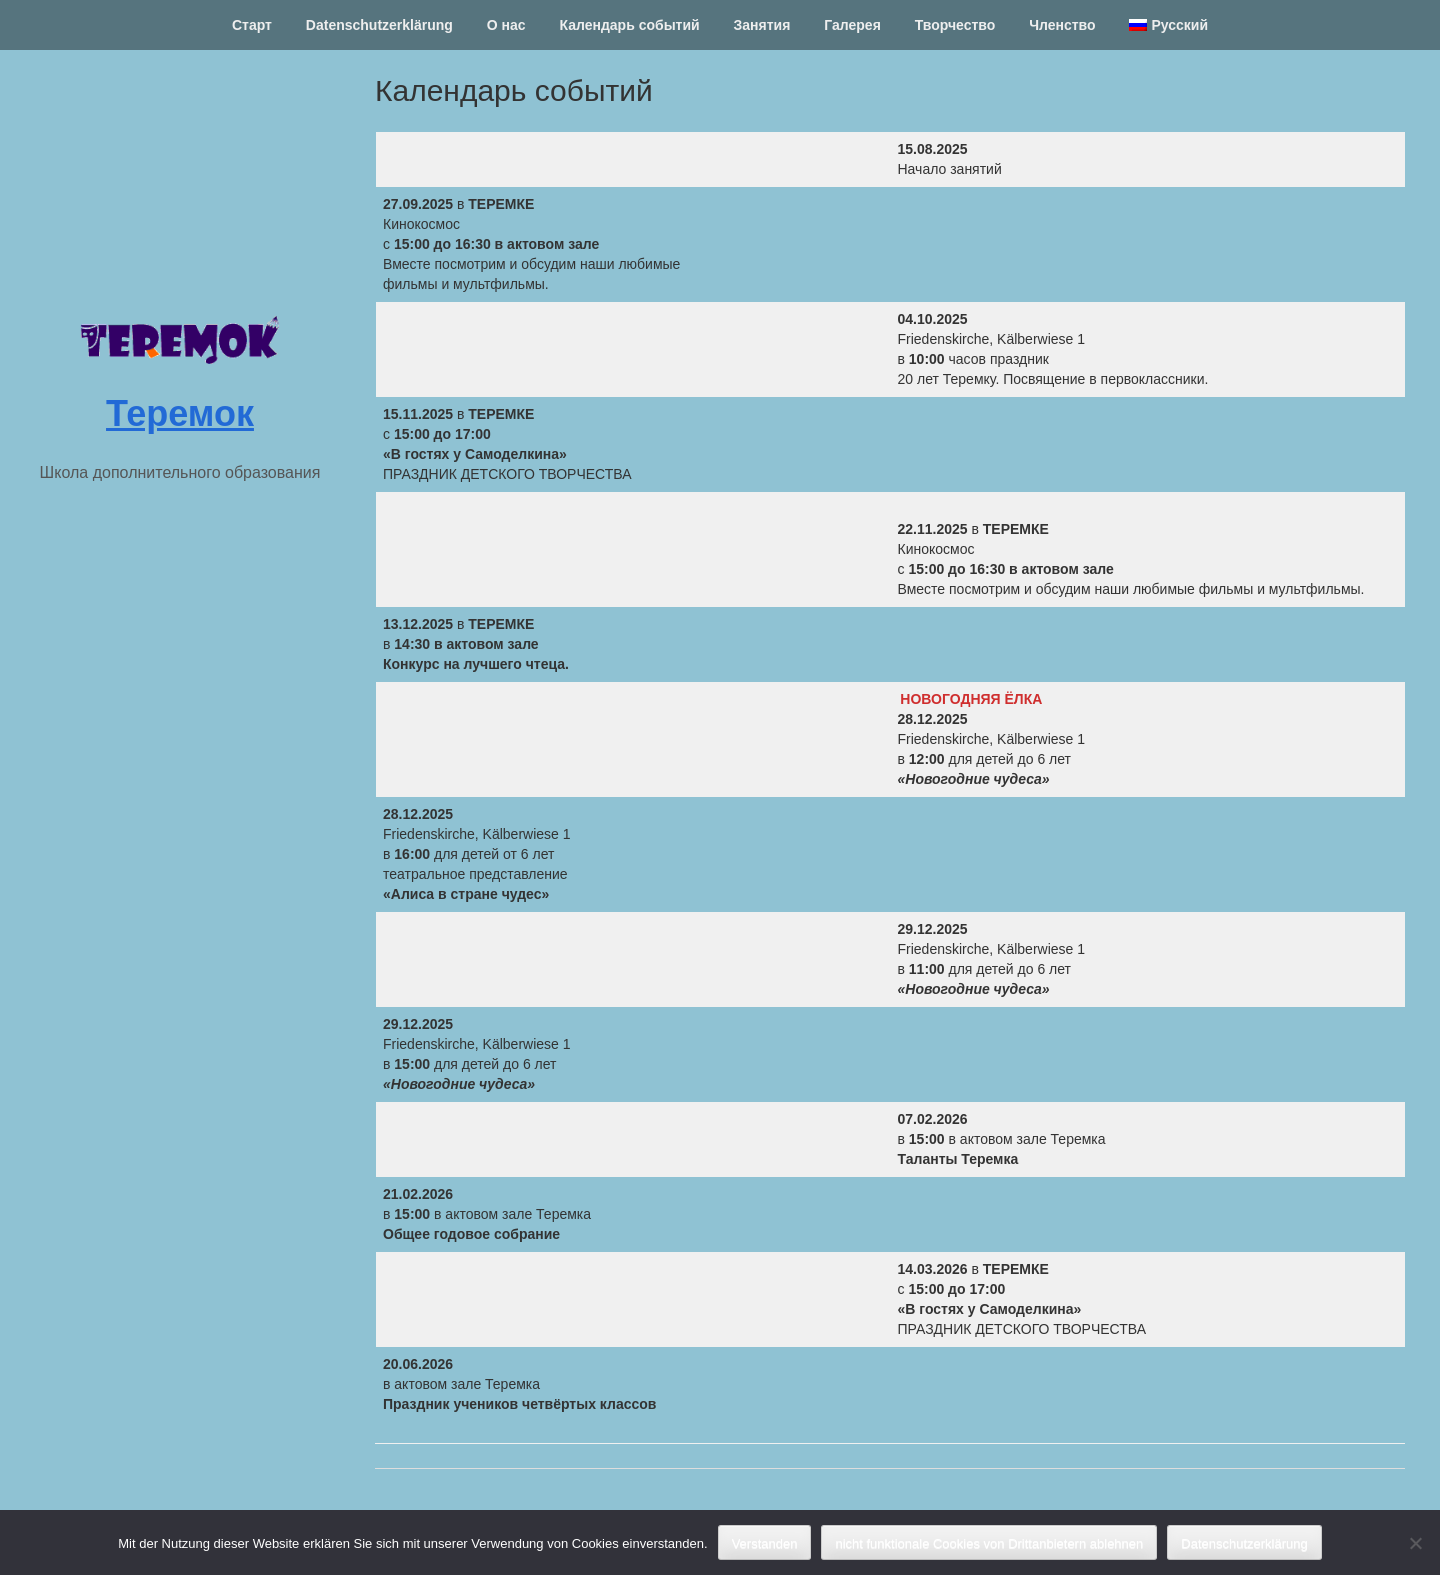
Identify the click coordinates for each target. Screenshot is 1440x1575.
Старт (252, 25)
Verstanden (765, 1543)
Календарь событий (629, 25)
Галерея (852, 25)
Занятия (762, 25)
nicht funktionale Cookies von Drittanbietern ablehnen (989, 1543)
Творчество (955, 25)
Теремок (180, 413)
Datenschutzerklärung (379, 25)
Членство (1062, 25)
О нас (506, 25)
